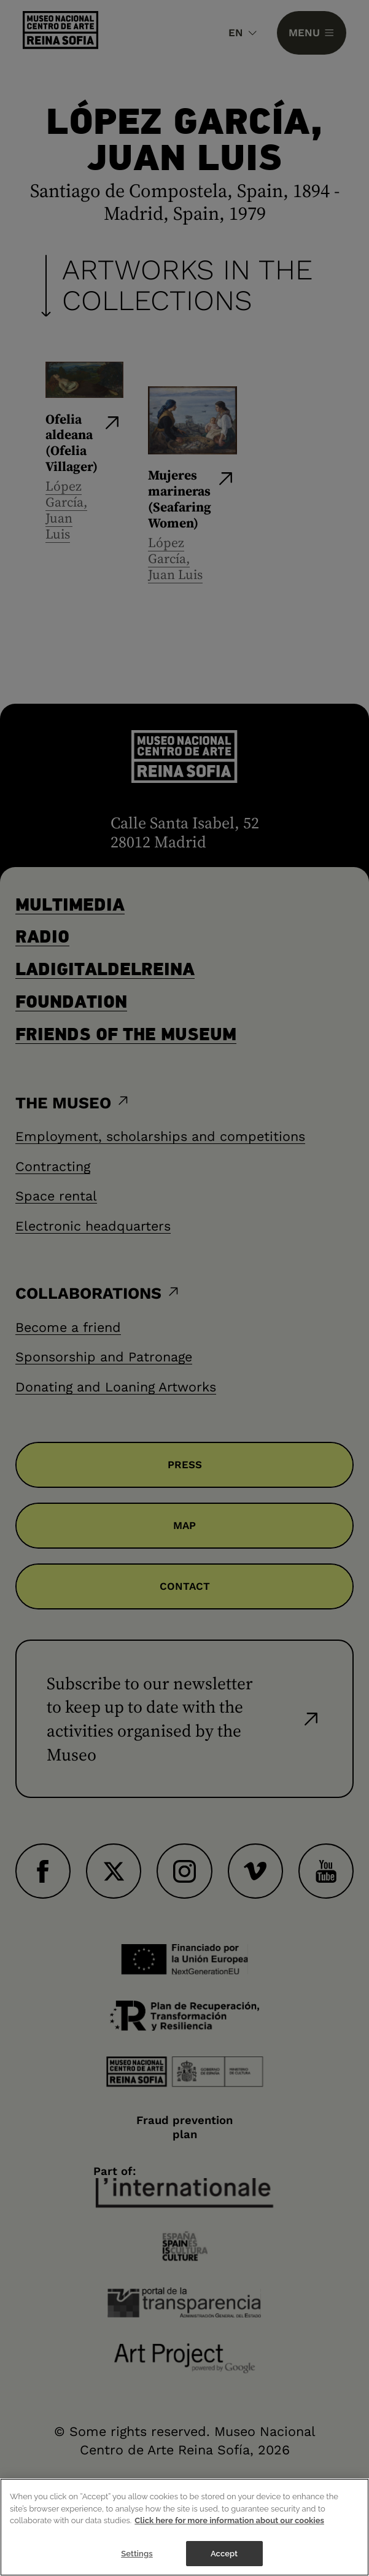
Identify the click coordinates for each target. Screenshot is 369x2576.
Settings (137, 2555)
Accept (224, 2555)
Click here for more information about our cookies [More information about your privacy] (229, 2522)
